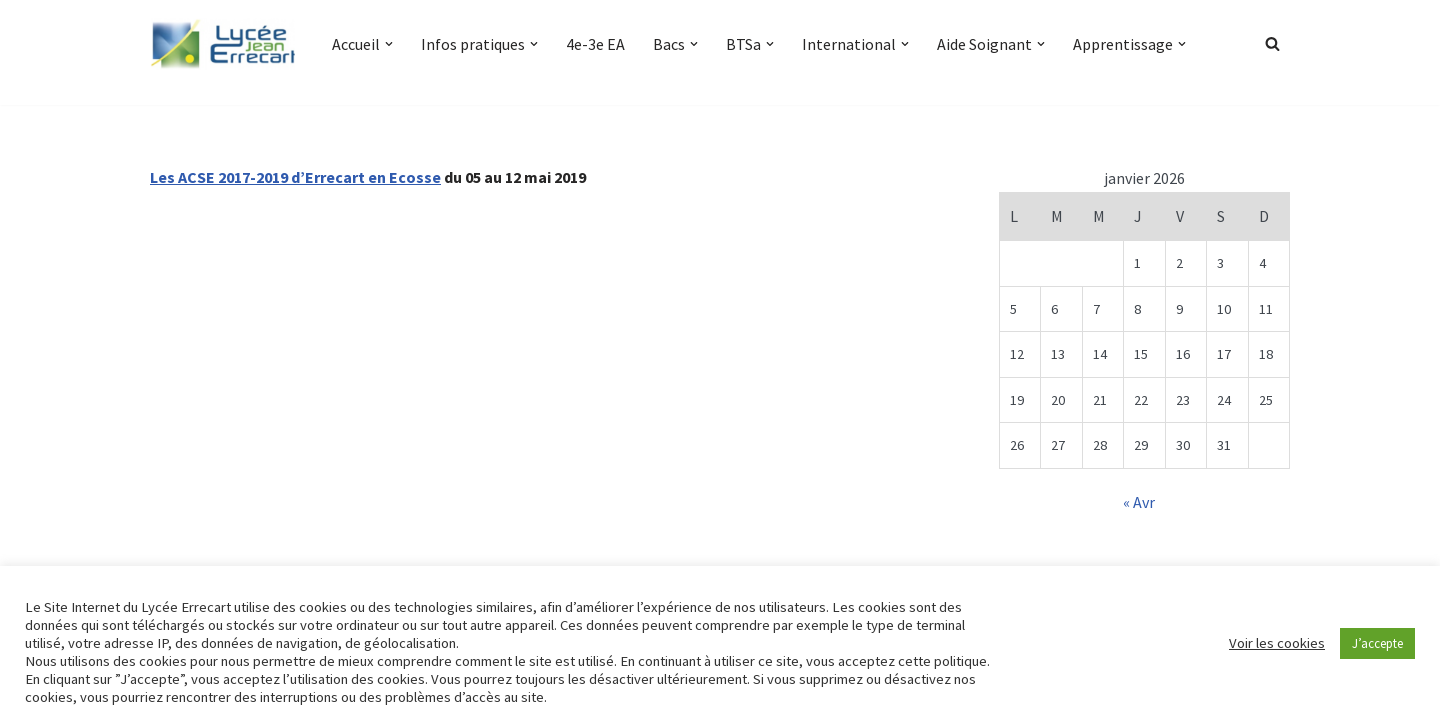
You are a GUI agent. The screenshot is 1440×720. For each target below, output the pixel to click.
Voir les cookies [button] (1277, 643)
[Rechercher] (1272, 43)
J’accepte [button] (1377, 643)
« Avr (1139, 502)
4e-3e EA (595, 44)
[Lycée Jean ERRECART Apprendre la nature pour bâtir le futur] (224, 44)
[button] (389, 44)
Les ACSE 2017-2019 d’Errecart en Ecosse (295, 177)
